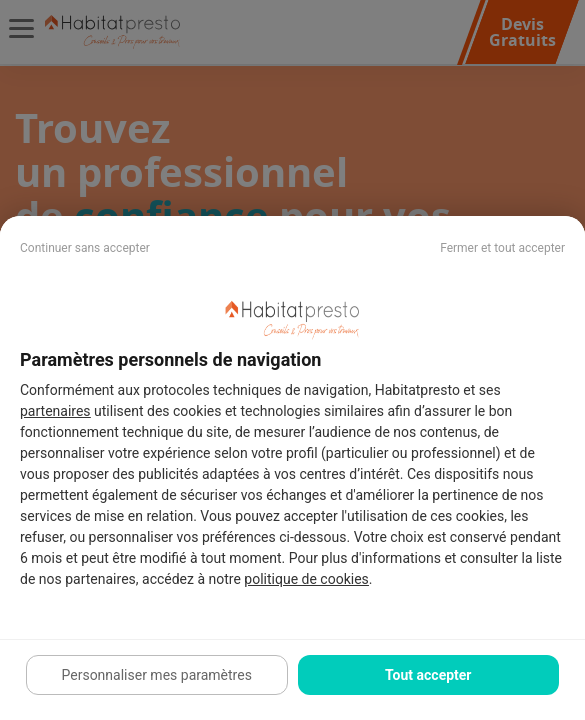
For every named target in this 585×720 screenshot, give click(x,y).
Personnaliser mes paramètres (157, 675)
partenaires (55, 411)
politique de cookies (306, 579)
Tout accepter (428, 675)
